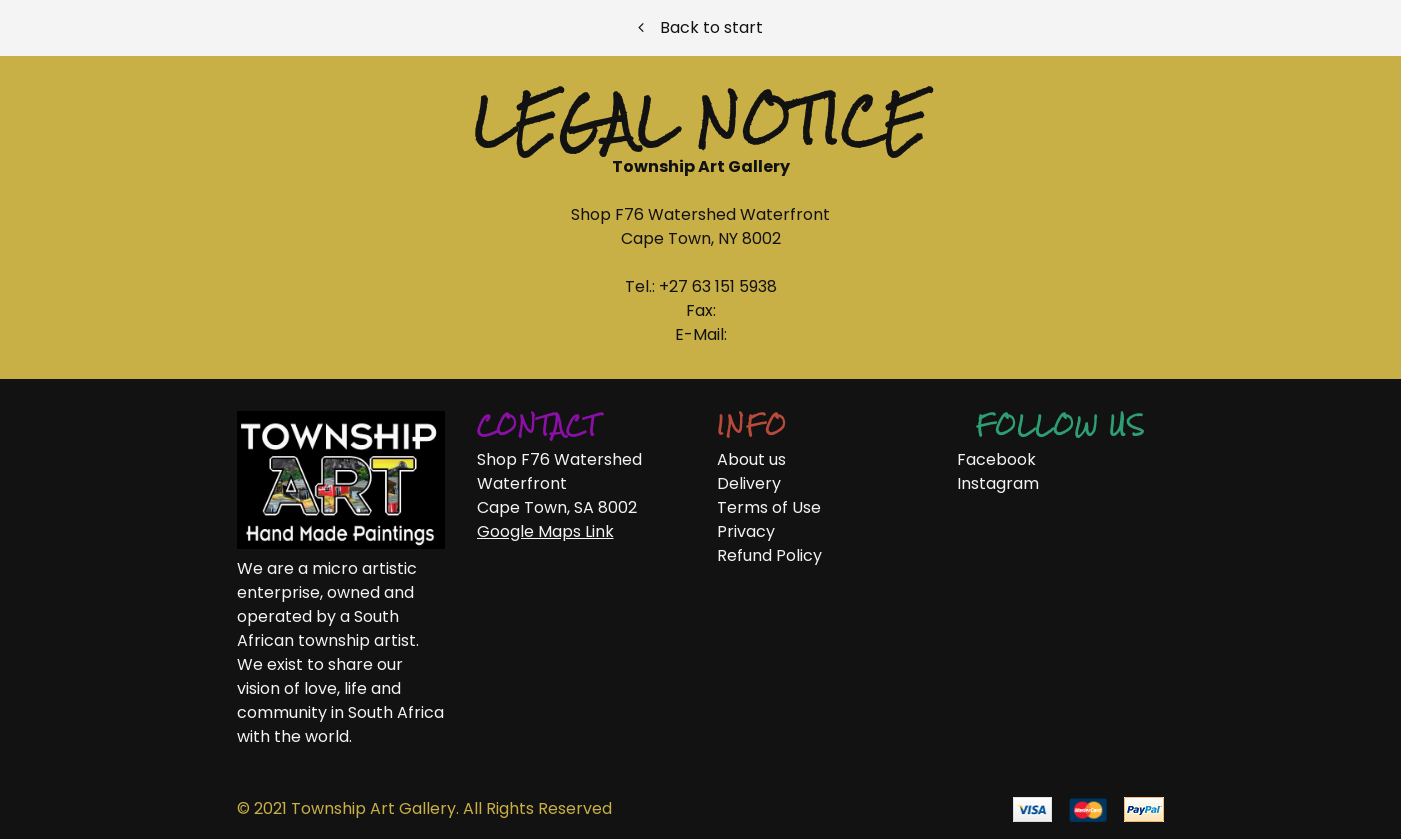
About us (751, 459)
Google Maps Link (545, 531)
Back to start (700, 27)
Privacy (746, 531)
